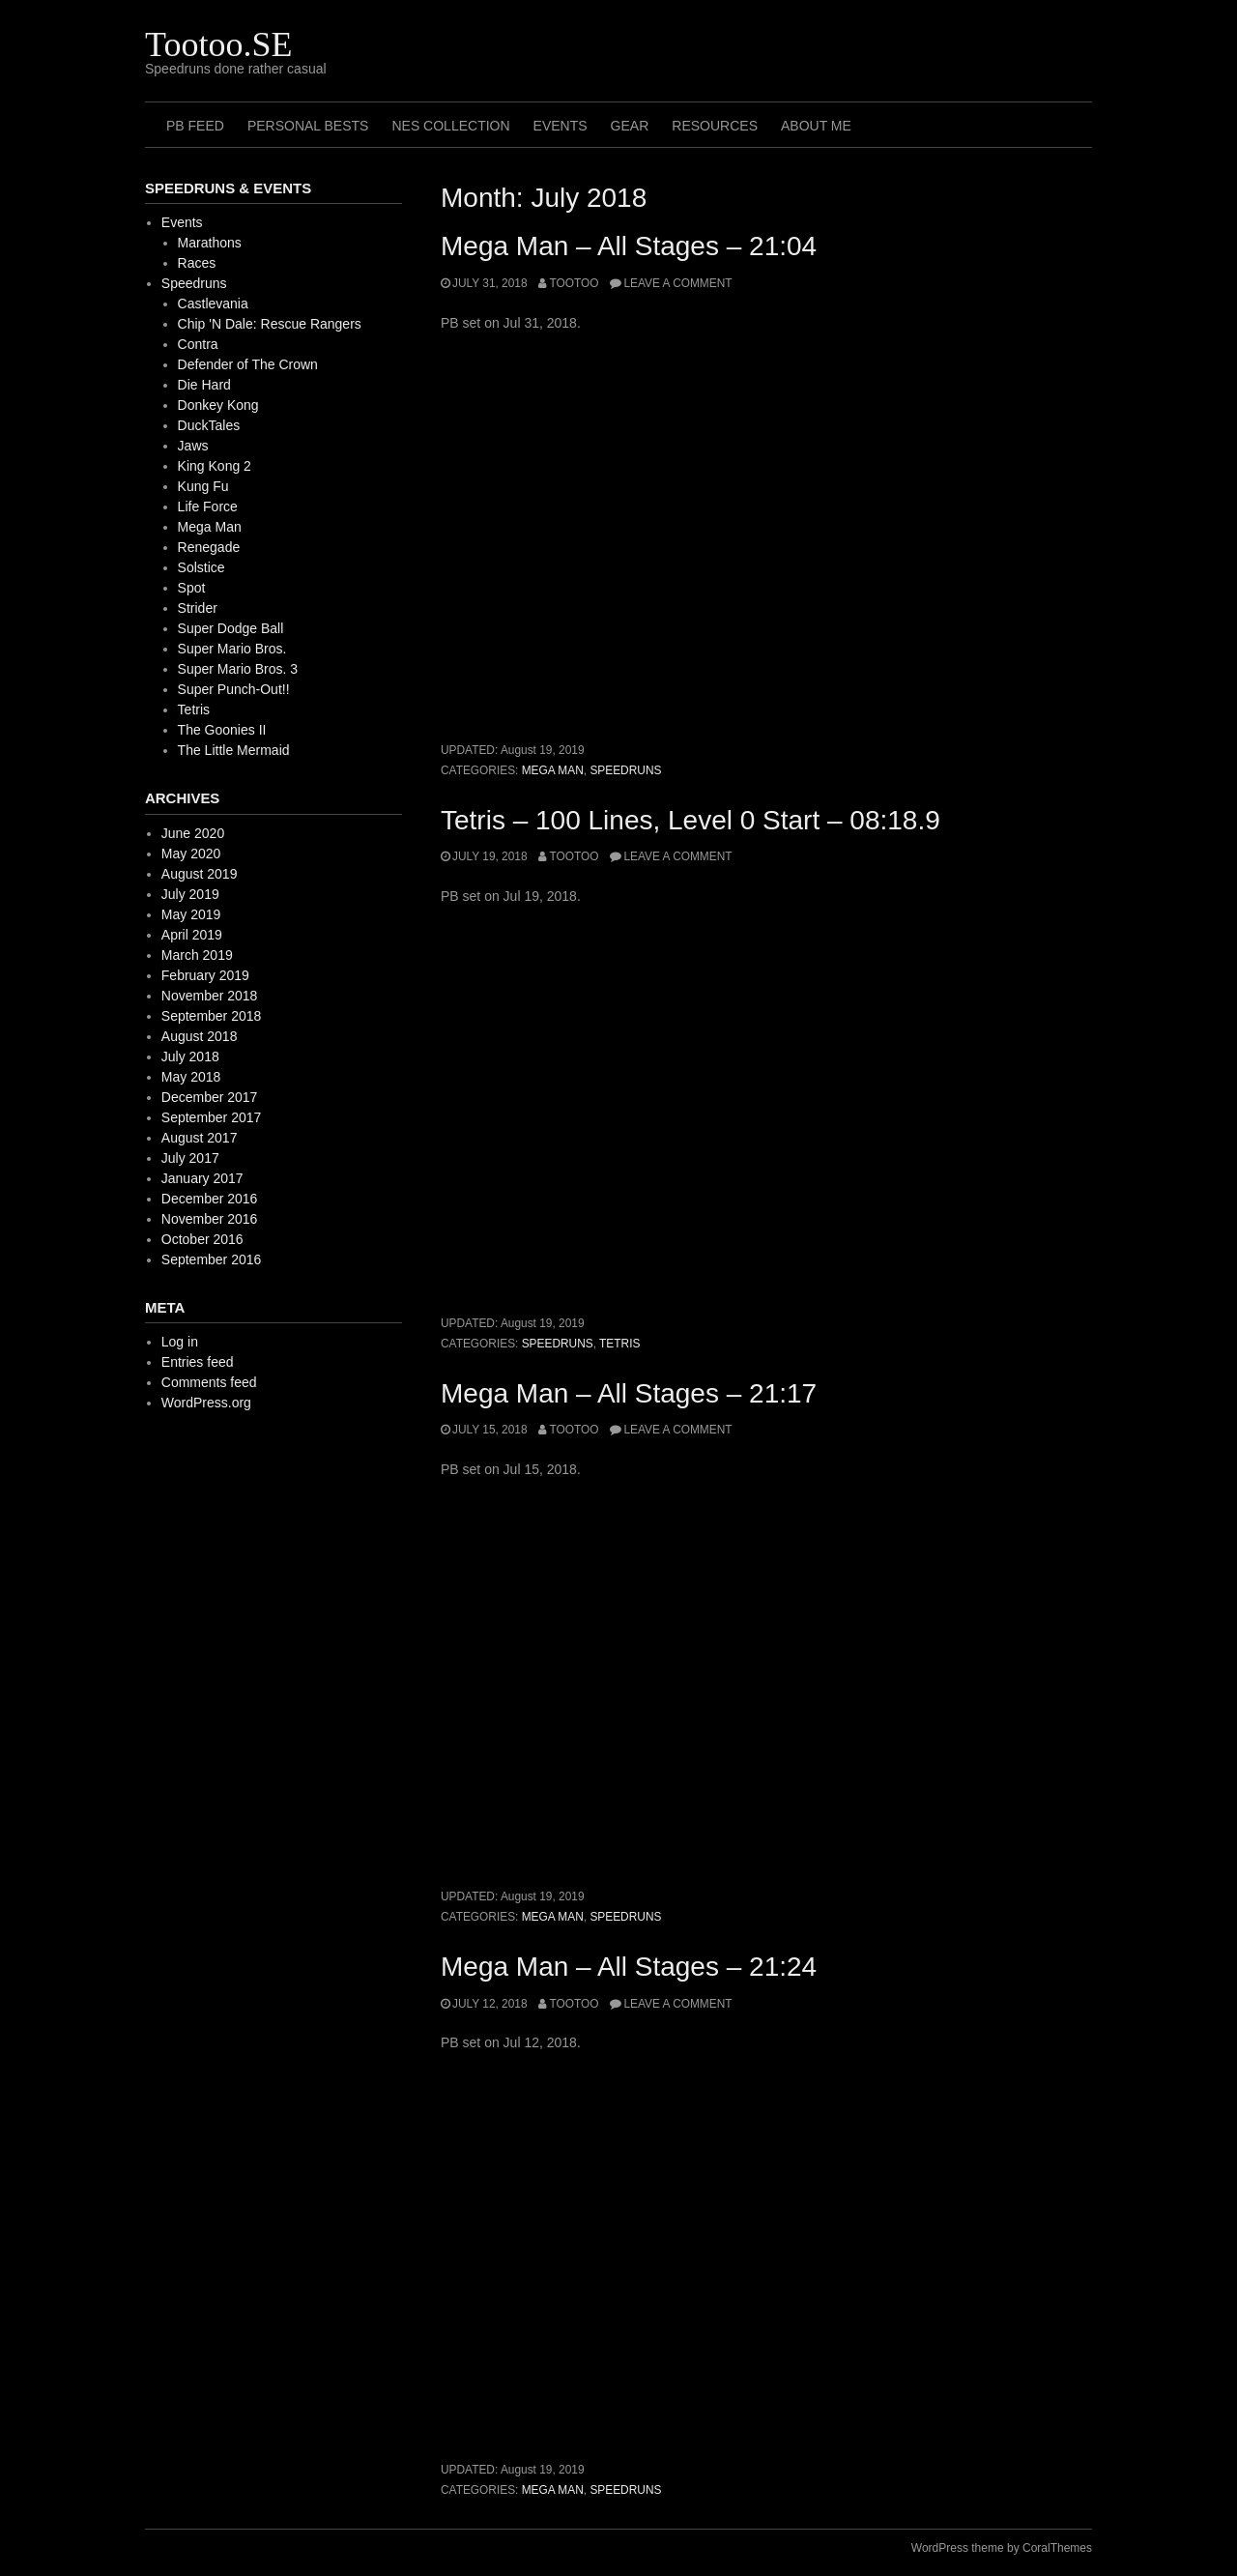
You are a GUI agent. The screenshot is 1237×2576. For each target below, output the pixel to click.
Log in (179, 1341)
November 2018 (209, 995)
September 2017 (211, 1117)
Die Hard (204, 384)
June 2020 (192, 833)
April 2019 (191, 934)
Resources (715, 125)
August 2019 (199, 874)
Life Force (208, 506)
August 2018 (199, 1036)
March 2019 (197, 955)
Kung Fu (203, 486)
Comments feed (209, 1382)
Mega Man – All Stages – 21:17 (629, 1393)
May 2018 (190, 1077)
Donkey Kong (218, 405)
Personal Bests (308, 125)
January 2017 (202, 1178)
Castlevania (213, 303)
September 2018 (211, 1016)
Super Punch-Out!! (234, 689)
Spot (192, 587)
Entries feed (197, 1362)
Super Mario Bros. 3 (238, 669)
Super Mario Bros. (232, 648)
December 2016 (209, 1198)
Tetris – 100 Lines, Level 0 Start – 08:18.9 (690, 820)
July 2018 (190, 1056)
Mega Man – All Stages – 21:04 (629, 246)
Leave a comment (677, 283)
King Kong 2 (214, 466)
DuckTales (209, 425)
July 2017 (190, 1158)
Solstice (201, 567)
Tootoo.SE (219, 44)
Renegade (209, 547)
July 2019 (190, 894)
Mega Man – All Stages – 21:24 (629, 1967)
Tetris (619, 1343)
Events (560, 125)
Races (197, 263)
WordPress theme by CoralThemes (1001, 2548)
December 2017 (209, 1097)
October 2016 (202, 1239)
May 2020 (190, 853)
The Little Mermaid (234, 750)
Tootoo (573, 283)
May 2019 (190, 914)
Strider (197, 608)
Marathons (210, 242)
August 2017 (199, 1137)
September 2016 (211, 1259)
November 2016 (209, 1219)
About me (816, 125)
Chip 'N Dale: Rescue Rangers (269, 324)
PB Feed (195, 125)
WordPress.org (206, 1402)
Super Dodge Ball (231, 628)
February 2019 (205, 975)
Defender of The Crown (248, 364)
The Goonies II (222, 730)
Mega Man (553, 770)
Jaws (193, 445)
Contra (198, 344)
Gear (630, 125)
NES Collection (450, 125)
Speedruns (625, 770)
